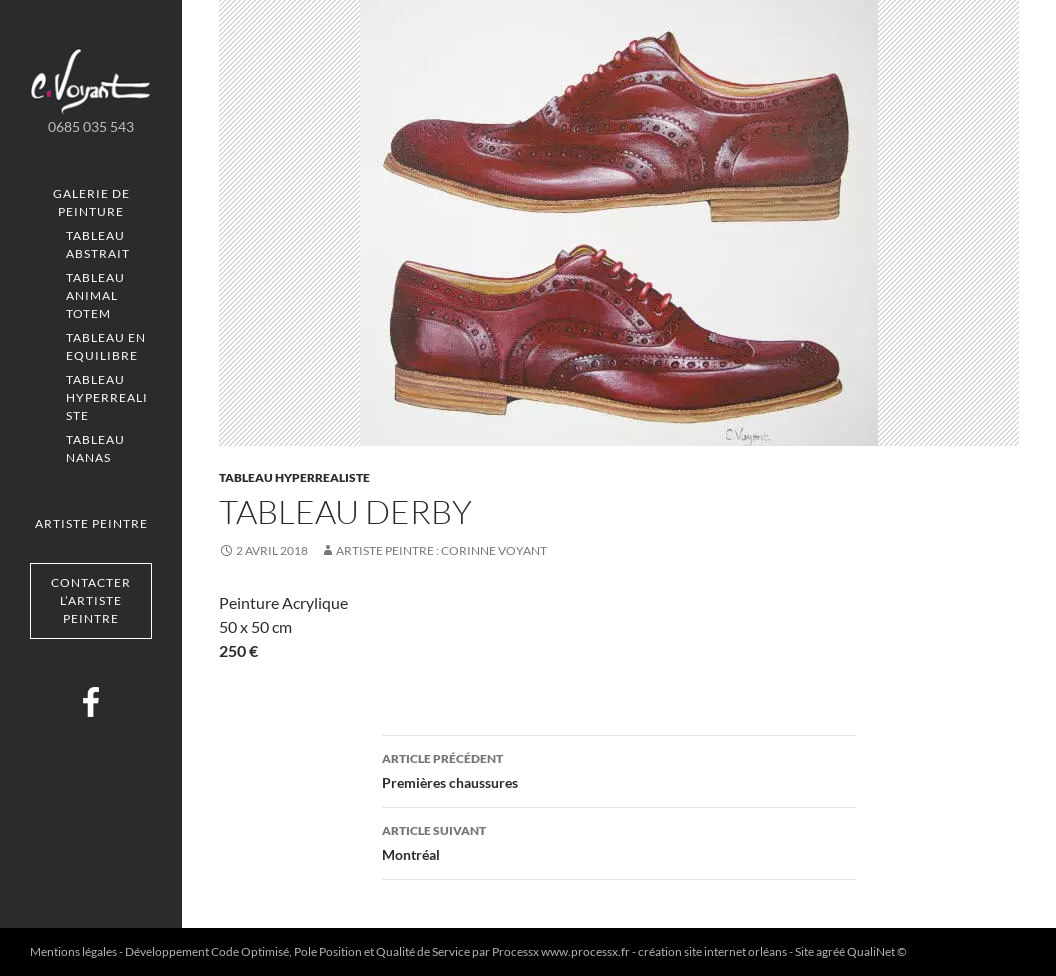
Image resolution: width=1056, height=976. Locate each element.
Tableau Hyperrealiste (107, 397)
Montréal (619, 841)
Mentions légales (73, 951)
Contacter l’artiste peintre (91, 600)
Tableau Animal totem (95, 295)
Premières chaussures (619, 769)
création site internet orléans (712, 951)
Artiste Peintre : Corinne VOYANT (441, 550)
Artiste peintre (91, 523)
